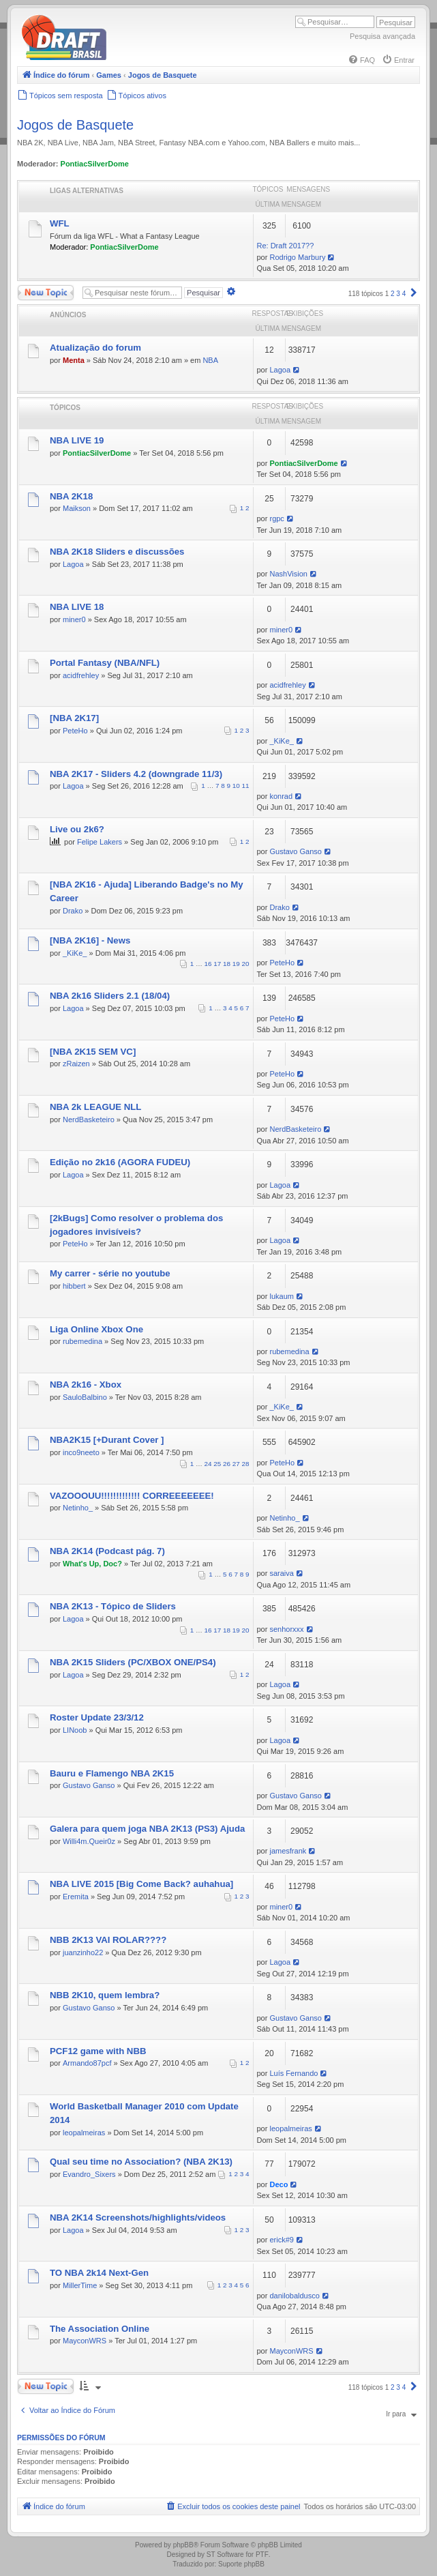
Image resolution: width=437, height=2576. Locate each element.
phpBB (183, 2545)
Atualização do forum (95, 347)
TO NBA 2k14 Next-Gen (99, 2273)
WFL (60, 223)
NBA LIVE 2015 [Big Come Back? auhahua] (141, 1884)
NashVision (288, 574)
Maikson (77, 508)
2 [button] (393, 293)
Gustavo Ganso (295, 851)
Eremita (76, 1896)
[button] (414, 293)
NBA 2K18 (71, 496)
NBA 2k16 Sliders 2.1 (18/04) (110, 996)
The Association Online (99, 2329)
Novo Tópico (45, 292)
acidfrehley (81, 675)
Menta (74, 360)
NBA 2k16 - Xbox (85, 1384)
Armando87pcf (87, 2063)
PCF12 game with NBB (98, 2051)
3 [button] (398, 293)
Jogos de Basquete (75, 124)
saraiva (281, 1573)
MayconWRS (84, 2341)
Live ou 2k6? (77, 829)
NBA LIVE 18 (77, 607)
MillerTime (80, 2285)
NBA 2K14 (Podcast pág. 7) (107, 1551)
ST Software (225, 2554)
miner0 (74, 619)
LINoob (75, 1730)
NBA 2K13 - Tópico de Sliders (113, 1606)
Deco (278, 2184)
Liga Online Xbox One (96, 1329)
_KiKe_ (281, 741)
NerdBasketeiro (89, 1119)
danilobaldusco (294, 2296)
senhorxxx (286, 1629)
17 (217, 963)
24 (208, 1463)
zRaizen (76, 1063)
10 (236, 785)
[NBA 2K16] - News (90, 940)
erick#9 (281, 2240)
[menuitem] (361, 60)
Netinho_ (78, 1508)
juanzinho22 (83, 1952)
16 (208, 963)
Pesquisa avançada (382, 36)
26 (226, 1463)
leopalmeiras (84, 2132)
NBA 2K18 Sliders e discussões (117, 551)
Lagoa (279, 370)
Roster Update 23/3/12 (97, 1717)
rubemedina (82, 1341)
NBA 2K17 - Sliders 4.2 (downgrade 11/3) (136, 774)
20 (246, 963)
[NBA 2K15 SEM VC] (93, 1051)
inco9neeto (81, 1452)
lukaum (281, 1296)
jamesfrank (287, 1851)
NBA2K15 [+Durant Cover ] (107, 1440)
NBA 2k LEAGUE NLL (95, 1107)
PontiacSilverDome (95, 164)
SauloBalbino (85, 1397)
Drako (72, 911)
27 (236, 1463)
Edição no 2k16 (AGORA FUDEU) (120, 1162)
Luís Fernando (293, 2073)
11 (246, 785)
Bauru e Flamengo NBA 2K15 (112, 1773)
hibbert (74, 1286)
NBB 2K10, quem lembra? (105, 1995)
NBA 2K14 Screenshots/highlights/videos (138, 2217)
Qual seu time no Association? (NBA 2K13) (141, 2161)
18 (226, 963)
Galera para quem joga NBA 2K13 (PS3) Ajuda (147, 1829)
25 (217, 1463)
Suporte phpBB (241, 2564)
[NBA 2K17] (74, 718)
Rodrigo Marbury (297, 257)
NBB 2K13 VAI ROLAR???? (108, 1940)
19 (236, 963)
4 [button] (404, 293)
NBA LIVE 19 (77, 440)
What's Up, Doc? (92, 1564)
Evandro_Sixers (89, 2174)
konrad (280, 796)
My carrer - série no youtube (110, 1273)
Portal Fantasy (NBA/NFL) (105, 663)
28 (246, 1463)
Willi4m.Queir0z (89, 1841)
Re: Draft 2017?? (285, 245)
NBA (210, 360)
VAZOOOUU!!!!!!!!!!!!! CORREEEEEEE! (132, 1496)
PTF (262, 2554)
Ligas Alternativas (86, 190)
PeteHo (75, 731)
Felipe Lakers (99, 842)
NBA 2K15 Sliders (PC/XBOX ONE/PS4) (133, 1662)
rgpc (276, 518)
